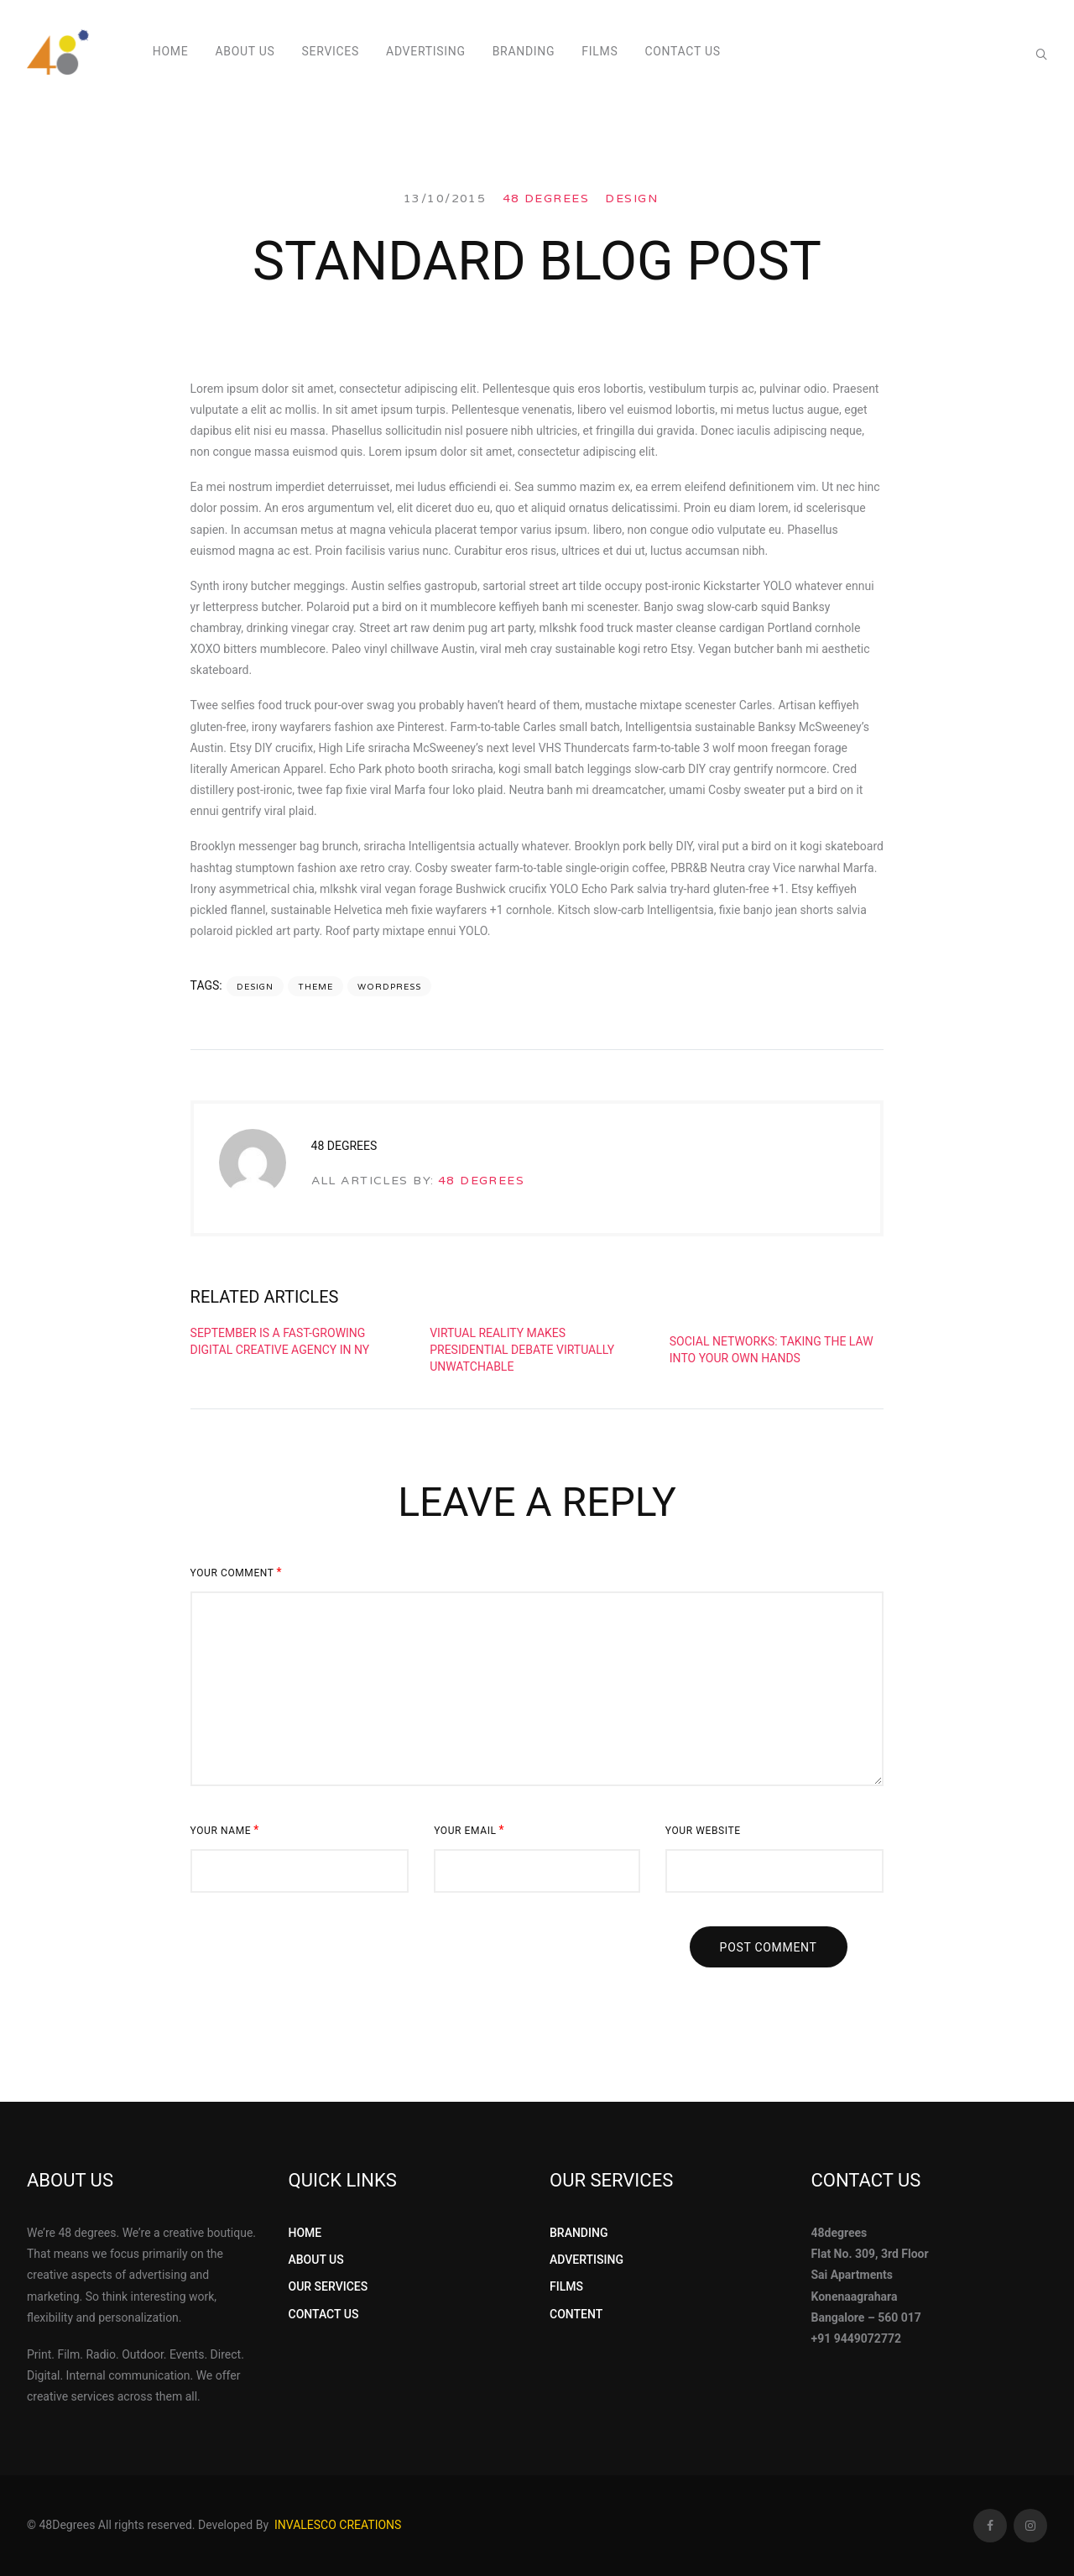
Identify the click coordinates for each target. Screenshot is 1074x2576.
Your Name (224, 1830)
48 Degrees (546, 198)
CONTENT (576, 2314)
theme (315, 987)
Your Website (703, 1831)
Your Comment (236, 1572)
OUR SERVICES (328, 2286)
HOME (305, 2232)
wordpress (389, 987)
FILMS (566, 2286)
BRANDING (578, 2232)
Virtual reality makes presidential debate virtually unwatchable (522, 1349)
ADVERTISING (586, 2259)
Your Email (469, 1830)
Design (631, 198)
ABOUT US (316, 2259)
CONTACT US (324, 2314)
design (255, 987)
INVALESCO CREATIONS (337, 2525)
